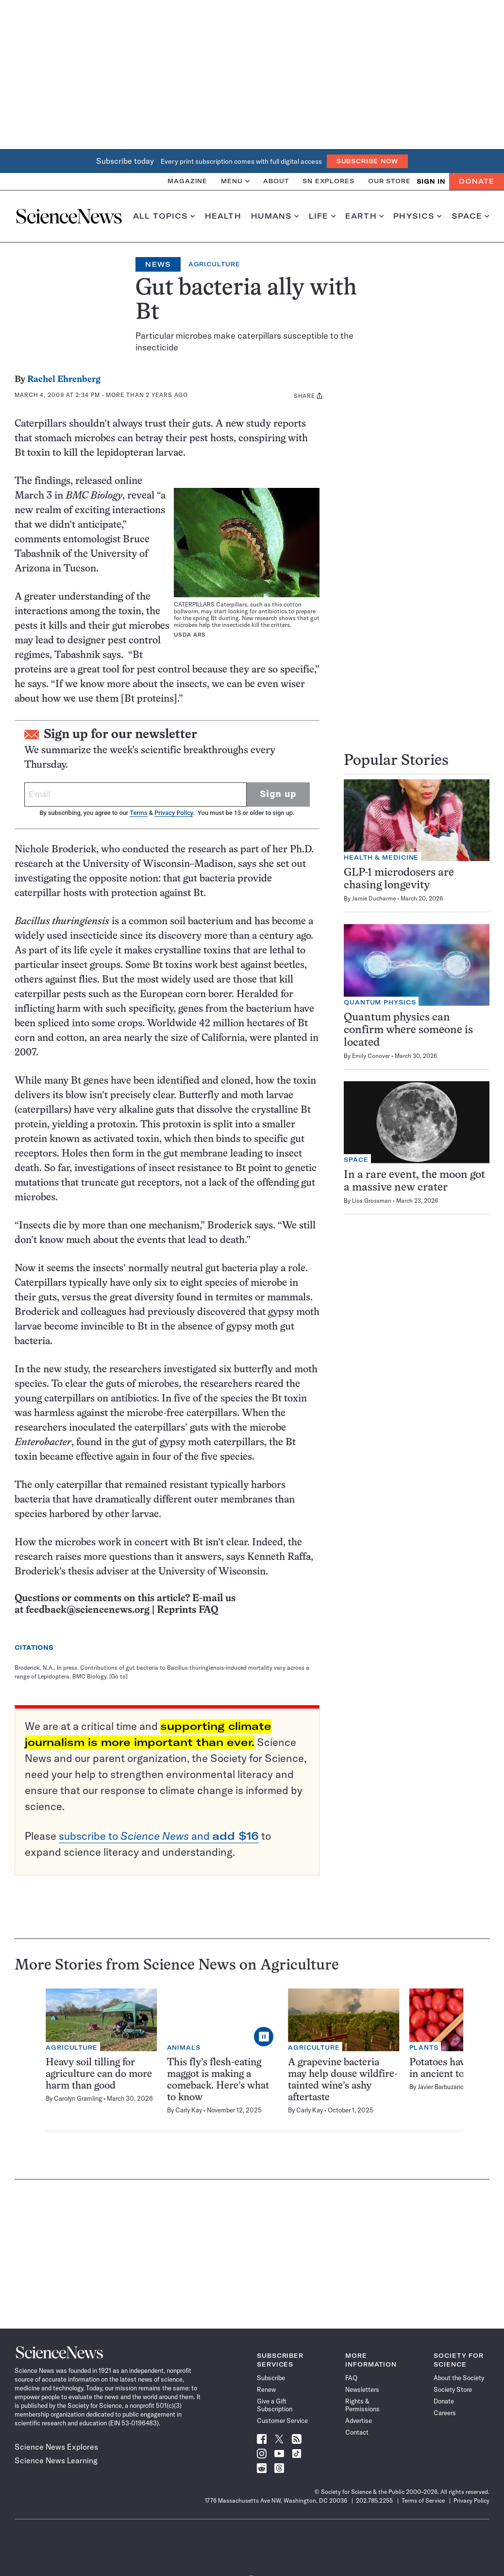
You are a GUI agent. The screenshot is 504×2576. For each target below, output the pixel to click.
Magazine (187, 181)
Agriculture (214, 264)
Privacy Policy (173, 812)
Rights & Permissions (362, 2405)
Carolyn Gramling (78, 2098)
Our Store (389, 181)
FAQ (351, 2378)
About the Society (459, 2378)
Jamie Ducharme (374, 898)
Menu (235, 181)
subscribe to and (159, 1836)
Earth (364, 216)
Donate (476, 181)
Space (470, 216)
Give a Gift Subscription (274, 2405)
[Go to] (118, 1676)
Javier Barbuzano (441, 2087)
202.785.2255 (374, 2500)
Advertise (358, 2420)
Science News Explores (56, 2447)
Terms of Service (423, 2500)
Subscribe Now (367, 161)
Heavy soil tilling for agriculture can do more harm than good (99, 2074)
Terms (138, 812)
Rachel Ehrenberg (64, 380)
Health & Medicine (381, 857)
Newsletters (362, 2389)
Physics (417, 216)
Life (322, 216)
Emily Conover (371, 1055)
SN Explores (328, 181)
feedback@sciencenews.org (88, 1610)
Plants (423, 2047)
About (276, 181)
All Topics (164, 216)
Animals (184, 2047)
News (157, 264)
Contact (357, 2432)
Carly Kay (188, 2110)
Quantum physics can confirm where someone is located (408, 1030)
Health (223, 216)
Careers (445, 2413)
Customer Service (282, 2420)
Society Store (453, 2389)
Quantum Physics (380, 1002)
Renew (266, 2389)
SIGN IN (431, 181)
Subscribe (271, 2378)
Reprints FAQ (187, 1610)
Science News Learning (56, 2460)
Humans (275, 216)
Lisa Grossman (371, 1200)
